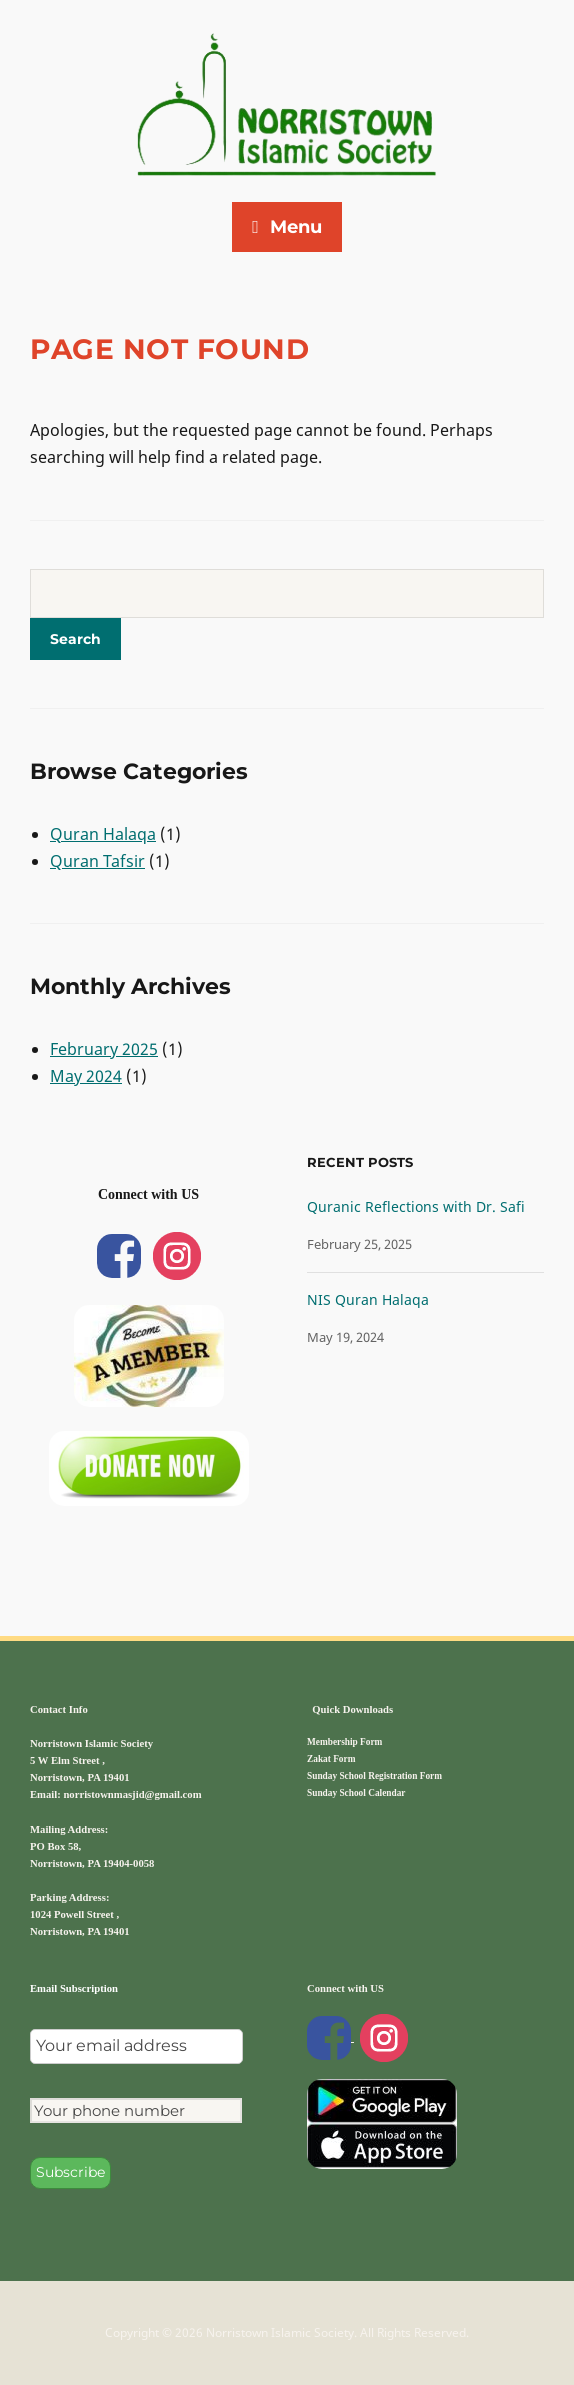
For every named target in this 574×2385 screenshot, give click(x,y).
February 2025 (104, 1049)
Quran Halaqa (103, 834)
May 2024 (86, 1076)
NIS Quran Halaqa (368, 1299)
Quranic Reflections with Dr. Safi (416, 1206)
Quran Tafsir (97, 861)
